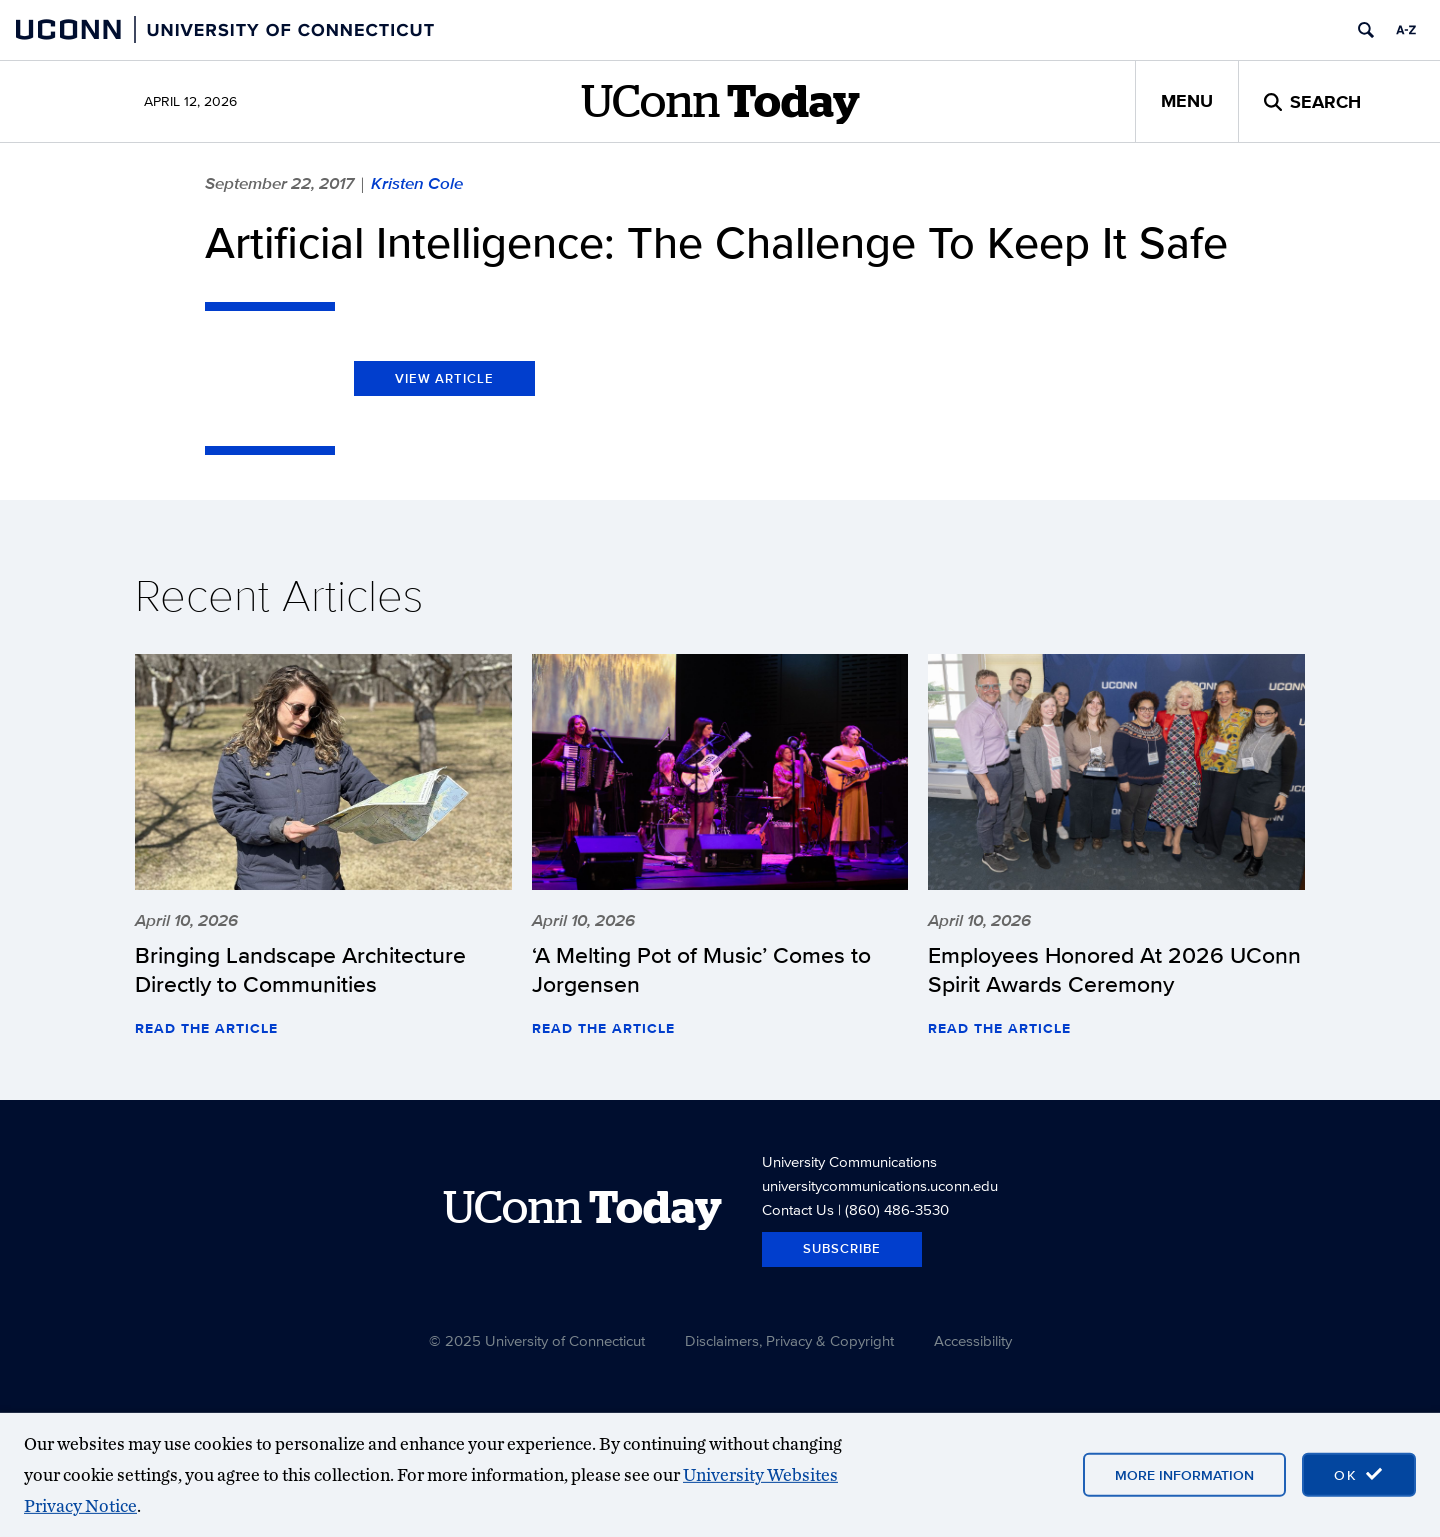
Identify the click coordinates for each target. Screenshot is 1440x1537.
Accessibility (973, 1340)
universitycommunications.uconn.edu (880, 1185)
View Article (444, 378)
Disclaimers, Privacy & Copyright (789, 1340)
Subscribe (842, 1248)
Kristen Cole (417, 183)
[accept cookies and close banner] (1359, 1475)
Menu (1187, 101)
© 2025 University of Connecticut (537, 1340)
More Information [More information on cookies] (1184, 1475)
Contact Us (798, 1209)
